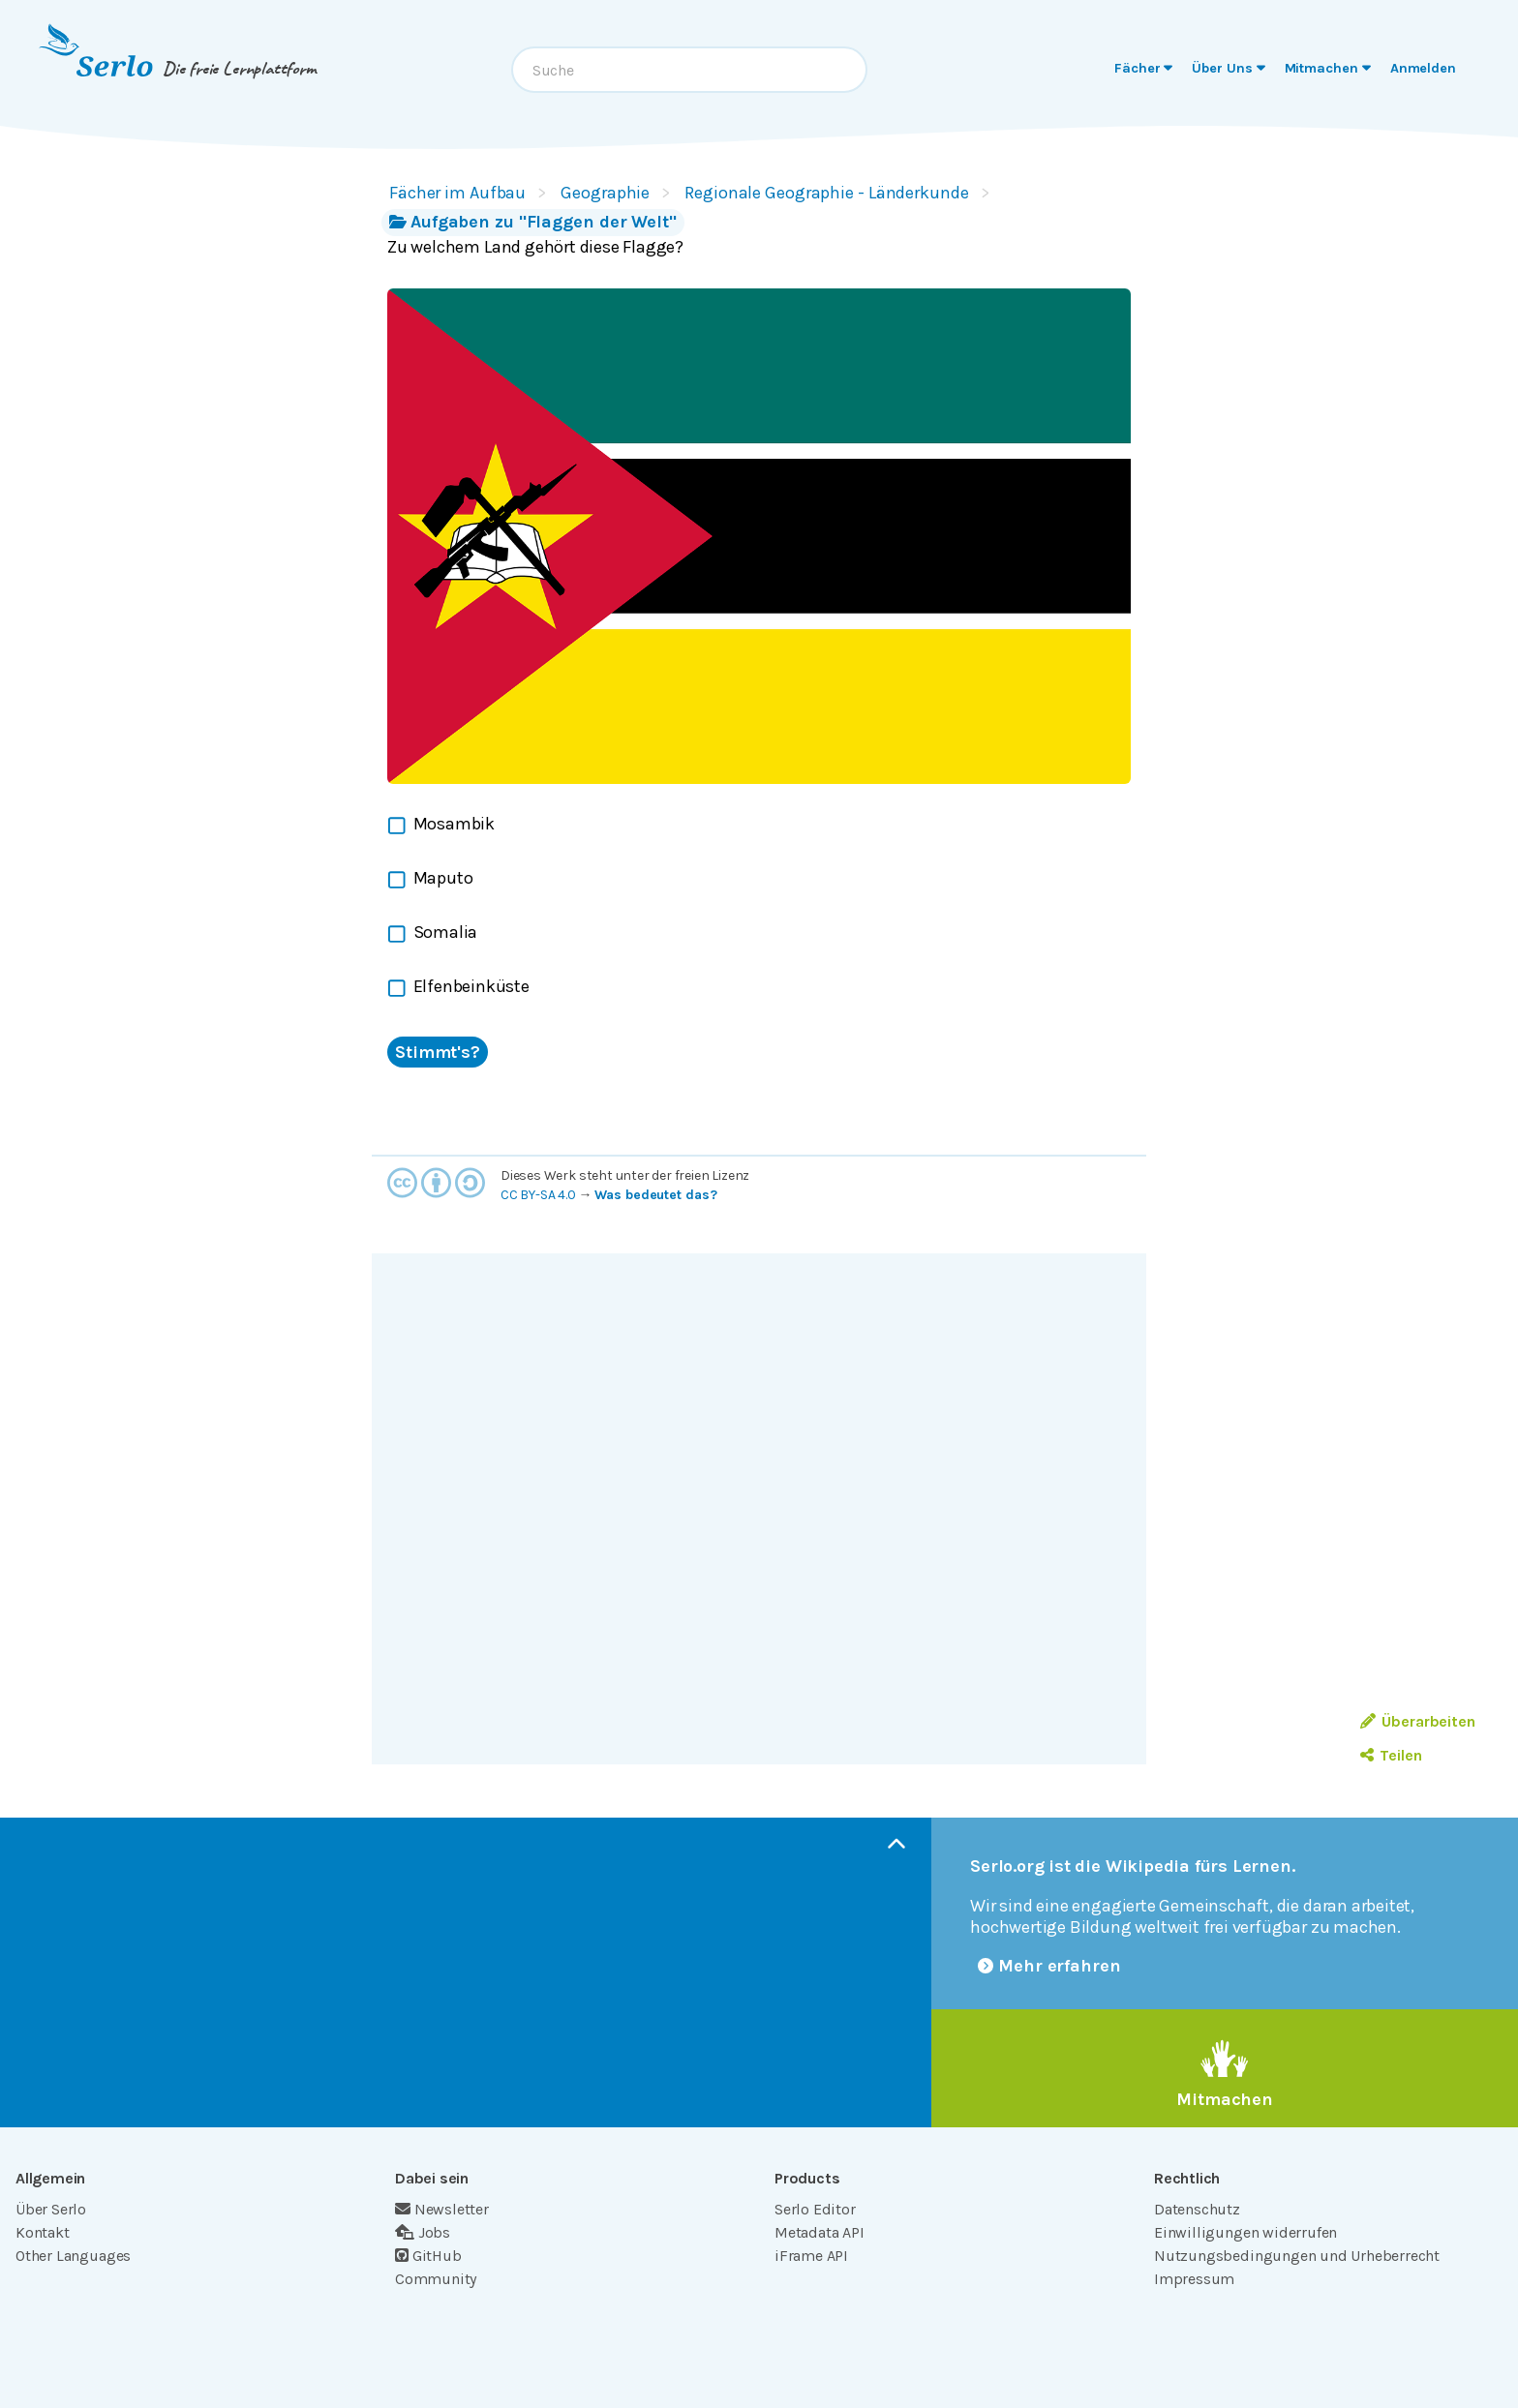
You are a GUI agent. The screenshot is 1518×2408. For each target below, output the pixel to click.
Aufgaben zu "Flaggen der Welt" (533, 221)
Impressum (1194, 2279)
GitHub (428, 2255)
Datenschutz (1197, 2209)
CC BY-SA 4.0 (538, 1195)
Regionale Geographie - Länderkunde (826, 192)
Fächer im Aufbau (457, 192)
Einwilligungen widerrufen (1245, 2232)
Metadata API (819, 2232)
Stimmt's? (437, 1052)
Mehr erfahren (1049, 1965)
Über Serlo (50, 2209)
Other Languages (73, 2255)
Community (435, 2279)
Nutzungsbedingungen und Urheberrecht (1297, 2255)
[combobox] (689, 69)
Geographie (605, 192)
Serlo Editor (815, 2209)
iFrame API (811, 2255)
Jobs (422, 2232)
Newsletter (442, 2209)
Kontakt (42, 2232)
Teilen (1390, 1755)
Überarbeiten (1417, 1721)
